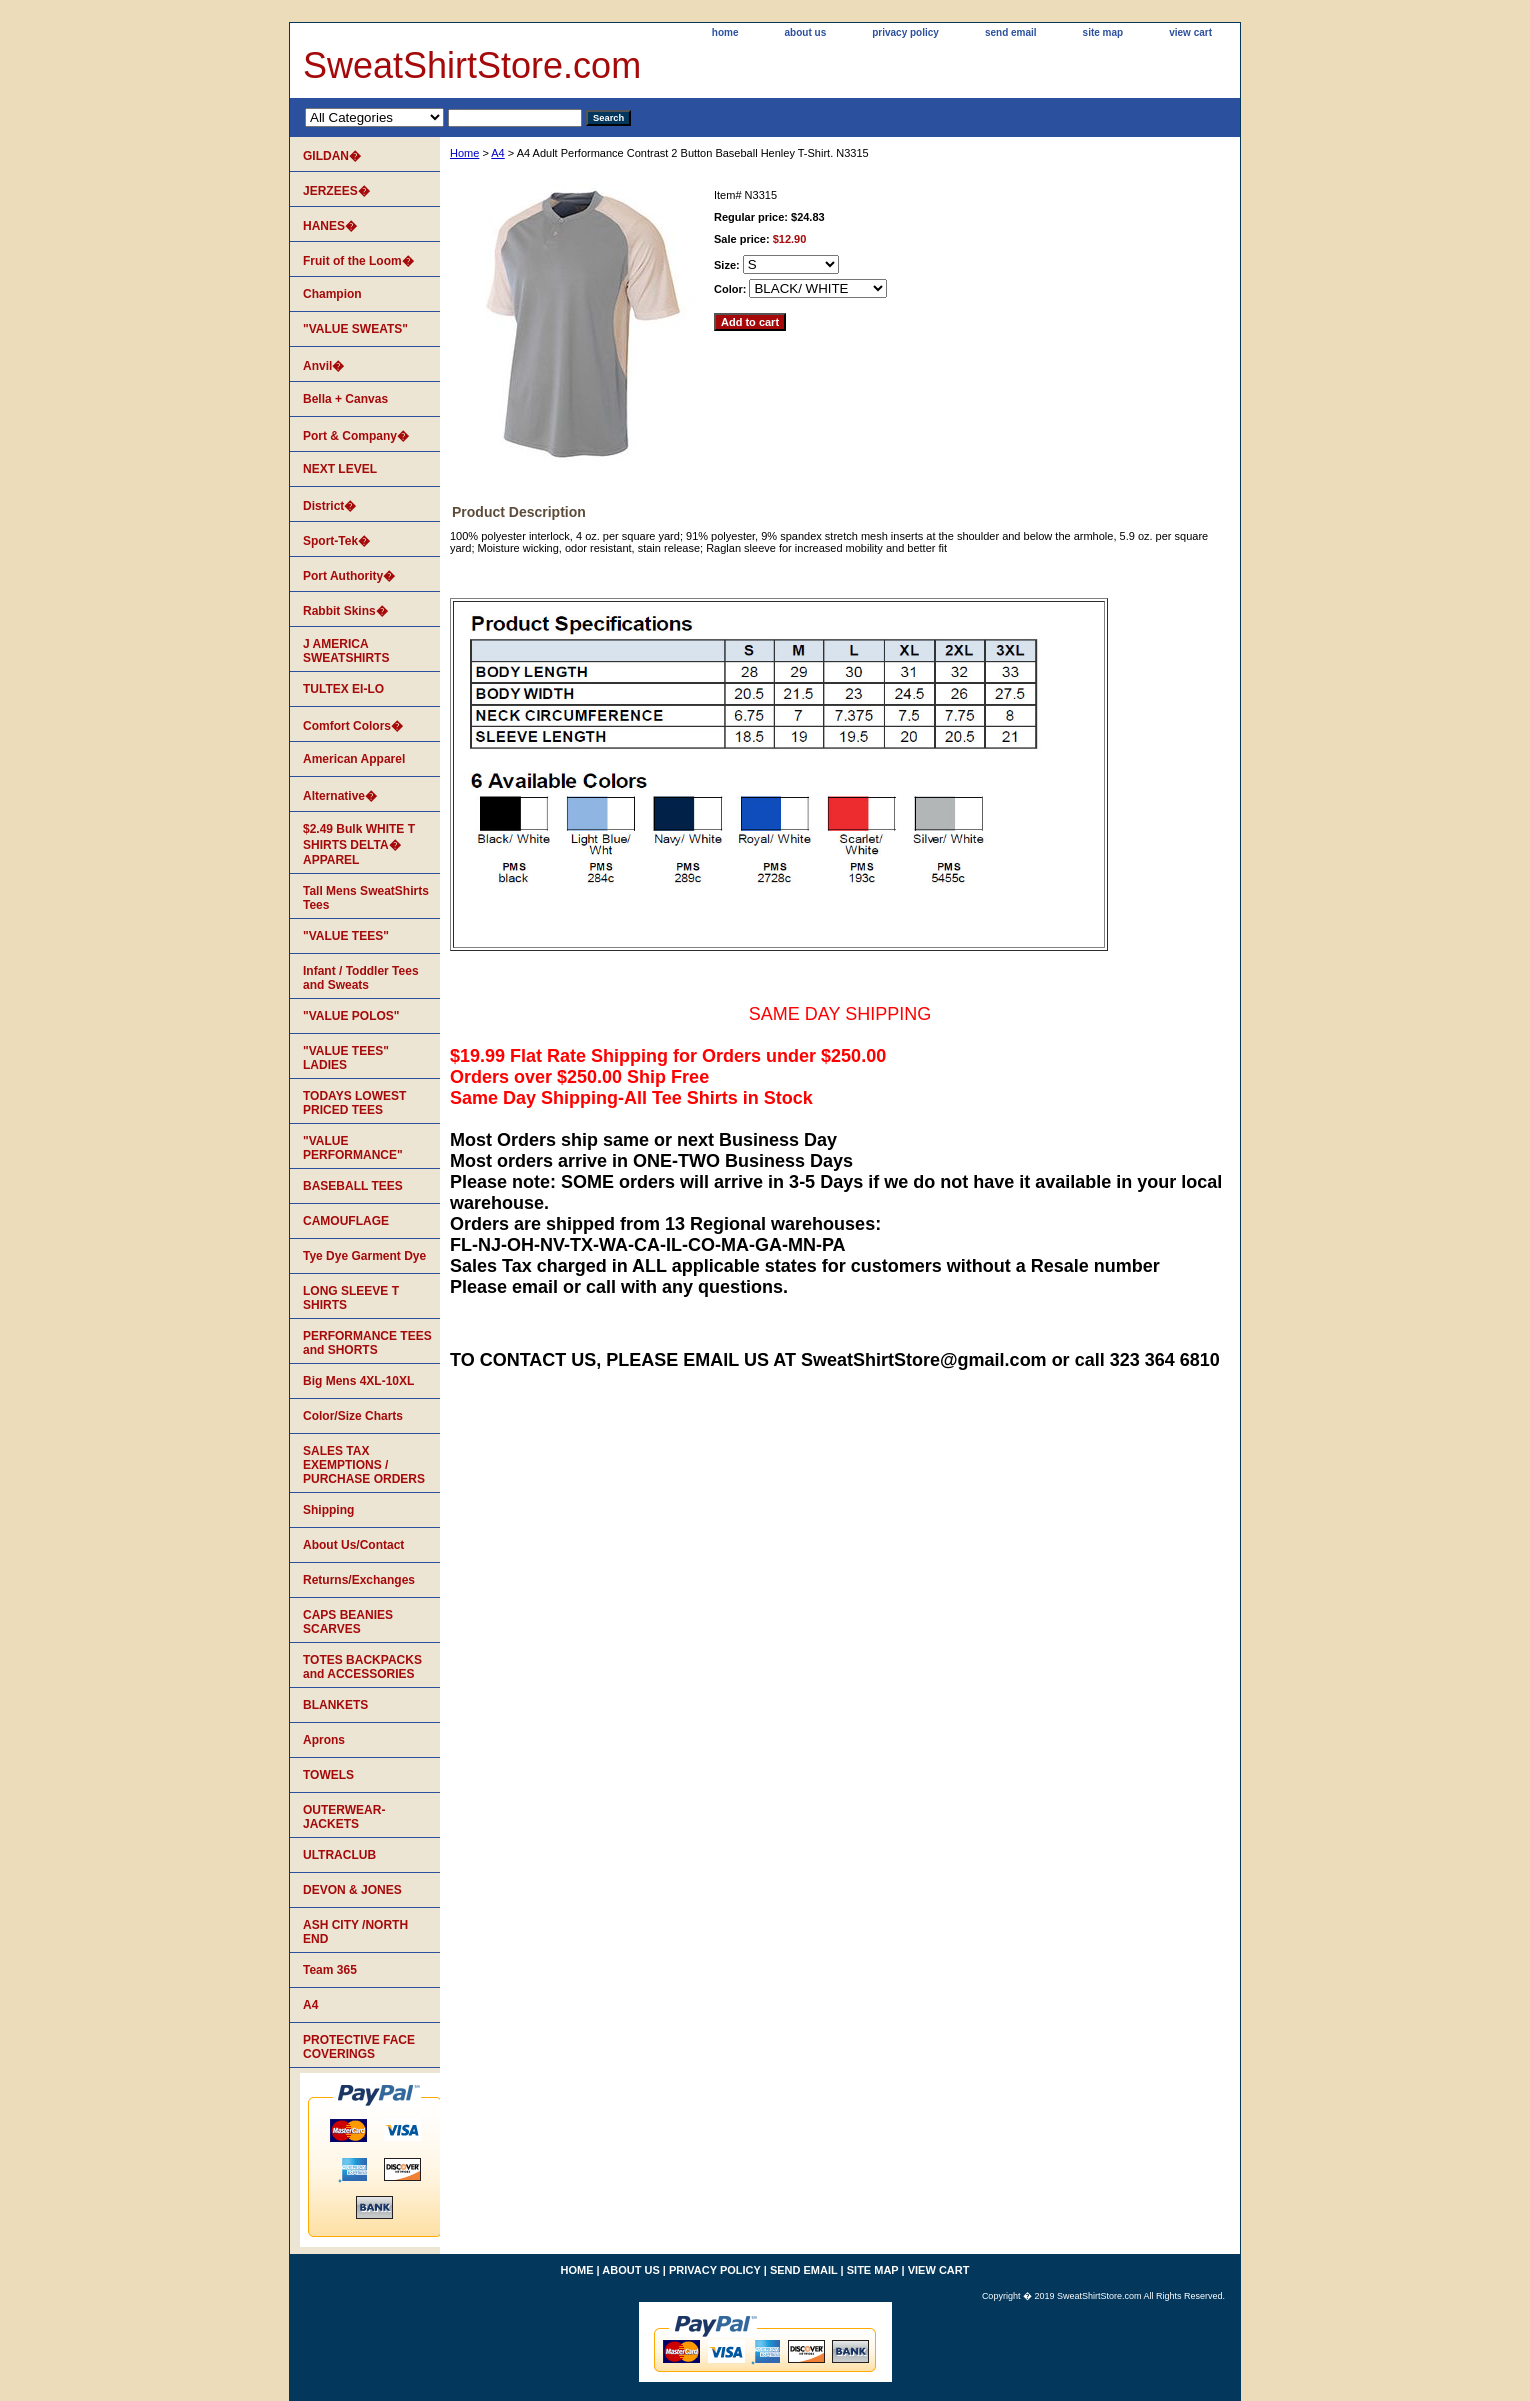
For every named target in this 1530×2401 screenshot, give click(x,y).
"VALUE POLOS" (351, 1016)
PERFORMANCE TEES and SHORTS (367, 1343)
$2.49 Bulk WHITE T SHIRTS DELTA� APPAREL (359, 844)
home (725, 32)
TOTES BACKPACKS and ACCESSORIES (362, 1667)
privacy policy (905, 32)
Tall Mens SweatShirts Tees (366, 898)
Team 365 (330, 1970)
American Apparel (354, 759)
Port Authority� (349, 576)
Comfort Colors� (353, 726)
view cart (1190, 32)
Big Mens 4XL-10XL (358, 1381)
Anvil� (323, 366)
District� (329, 506)
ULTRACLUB (339, 1855)
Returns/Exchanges (359, 1580)
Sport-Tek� (336, 541)
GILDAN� (332, 156)
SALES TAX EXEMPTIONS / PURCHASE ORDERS (364, 1465)
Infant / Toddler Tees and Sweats (361, 978)
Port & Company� (356, 436)
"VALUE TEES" (346, 936)
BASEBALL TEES (353, 1186)
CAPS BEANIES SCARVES (348, 1622)
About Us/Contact (353, 1545)
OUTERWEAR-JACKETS (344, 1817)
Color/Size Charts (353, 1416)
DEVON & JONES (352, 1890)
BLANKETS (335, 1705)
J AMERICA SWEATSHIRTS (346, 651)
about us (806, 32)
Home (464, 153)
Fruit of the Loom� (358, 261)
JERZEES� (336, 191)
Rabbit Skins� (345, 611)
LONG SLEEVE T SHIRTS (351, 1298)
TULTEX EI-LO (343, 689)
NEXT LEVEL (340, 469)
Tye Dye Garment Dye (364, 1256)
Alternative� (340, 796)
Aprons (324, 1740)
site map (1103, 32)
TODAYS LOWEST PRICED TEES (354, 1103)
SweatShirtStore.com (472, 65)
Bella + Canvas (345, 399)
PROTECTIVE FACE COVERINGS (359, 2047)
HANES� (330, 226)
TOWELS (328, 1775)
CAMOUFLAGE (346, 1221)
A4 (497, 153)
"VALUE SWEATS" (355, 329)
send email (1011, 32)
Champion (332, 294)
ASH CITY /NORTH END (355, 1932)
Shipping (328, 1510)
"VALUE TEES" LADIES (346, 1058)
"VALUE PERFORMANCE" (353, 1148)
